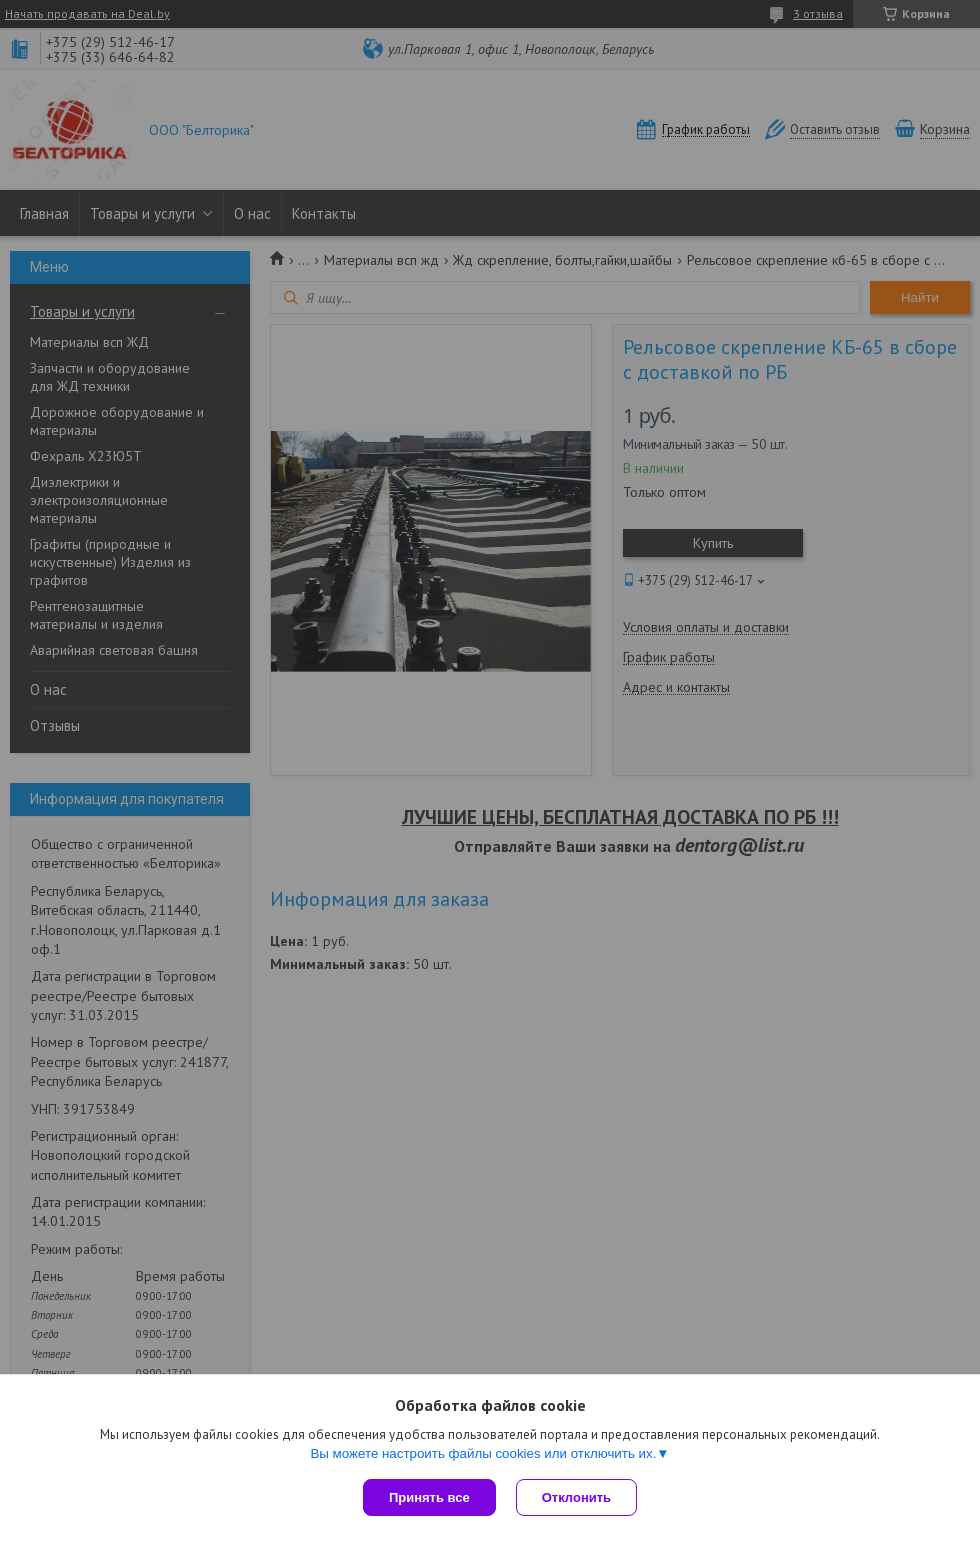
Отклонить (576, 1497)
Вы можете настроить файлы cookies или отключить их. (483, 1453)
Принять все (429, 1497)
